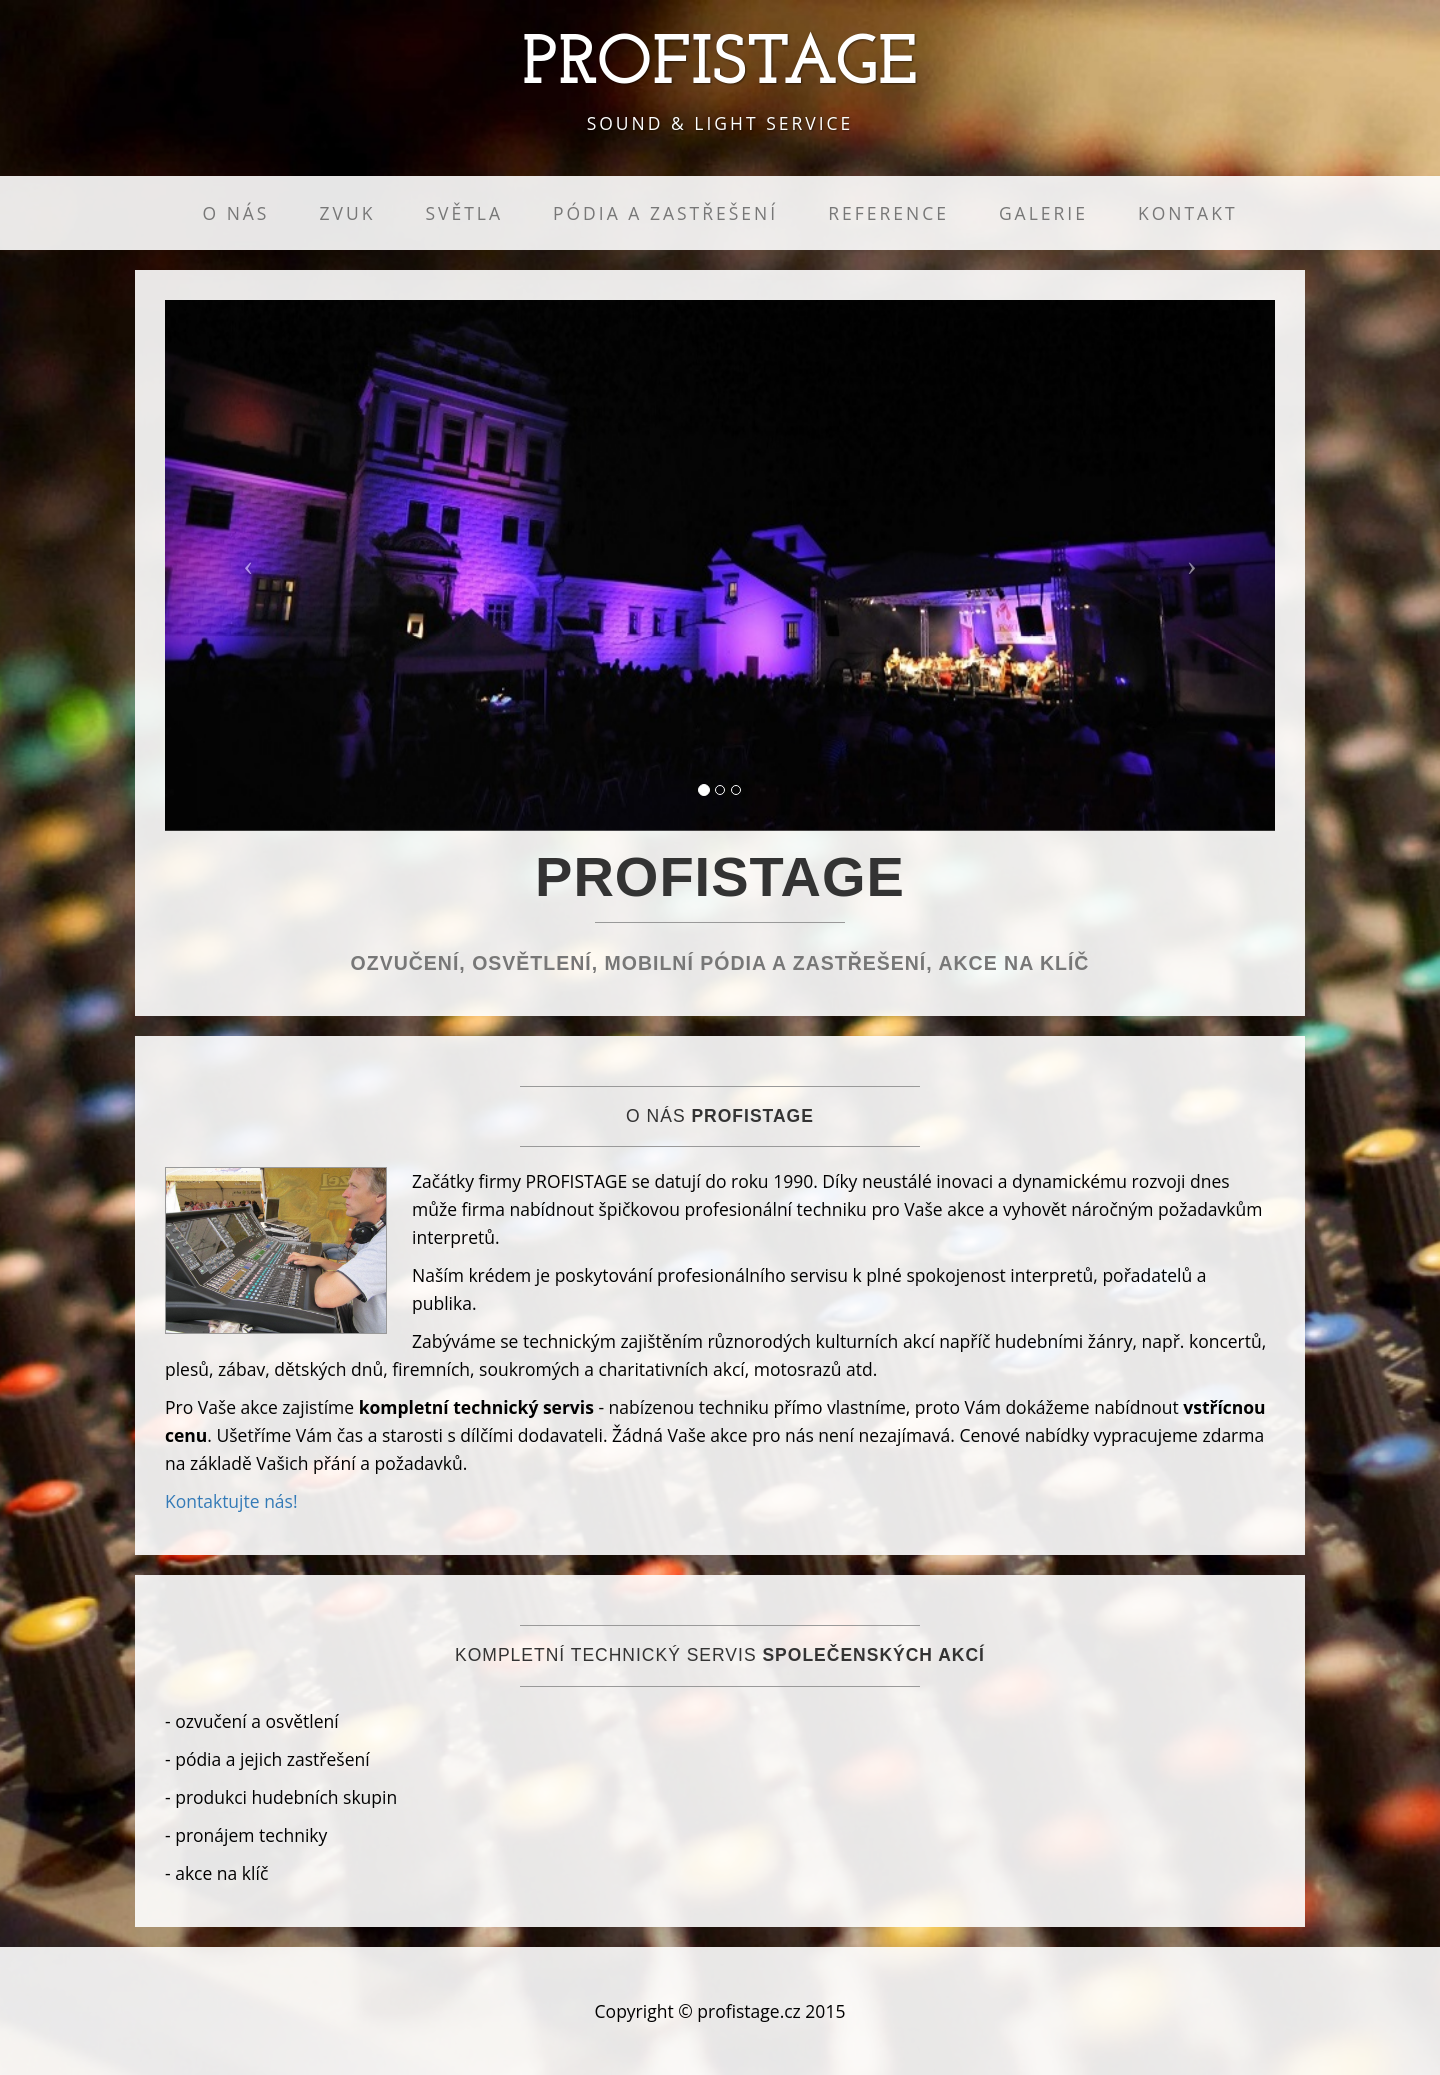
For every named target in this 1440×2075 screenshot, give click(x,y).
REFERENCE (888, 213)
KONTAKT (1188, 213)
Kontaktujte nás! (231, 1501)
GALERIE (1043, 213)
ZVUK (347, 213)
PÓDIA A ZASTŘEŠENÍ (665, 213)
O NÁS (235, 213)
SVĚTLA (464, 213)
